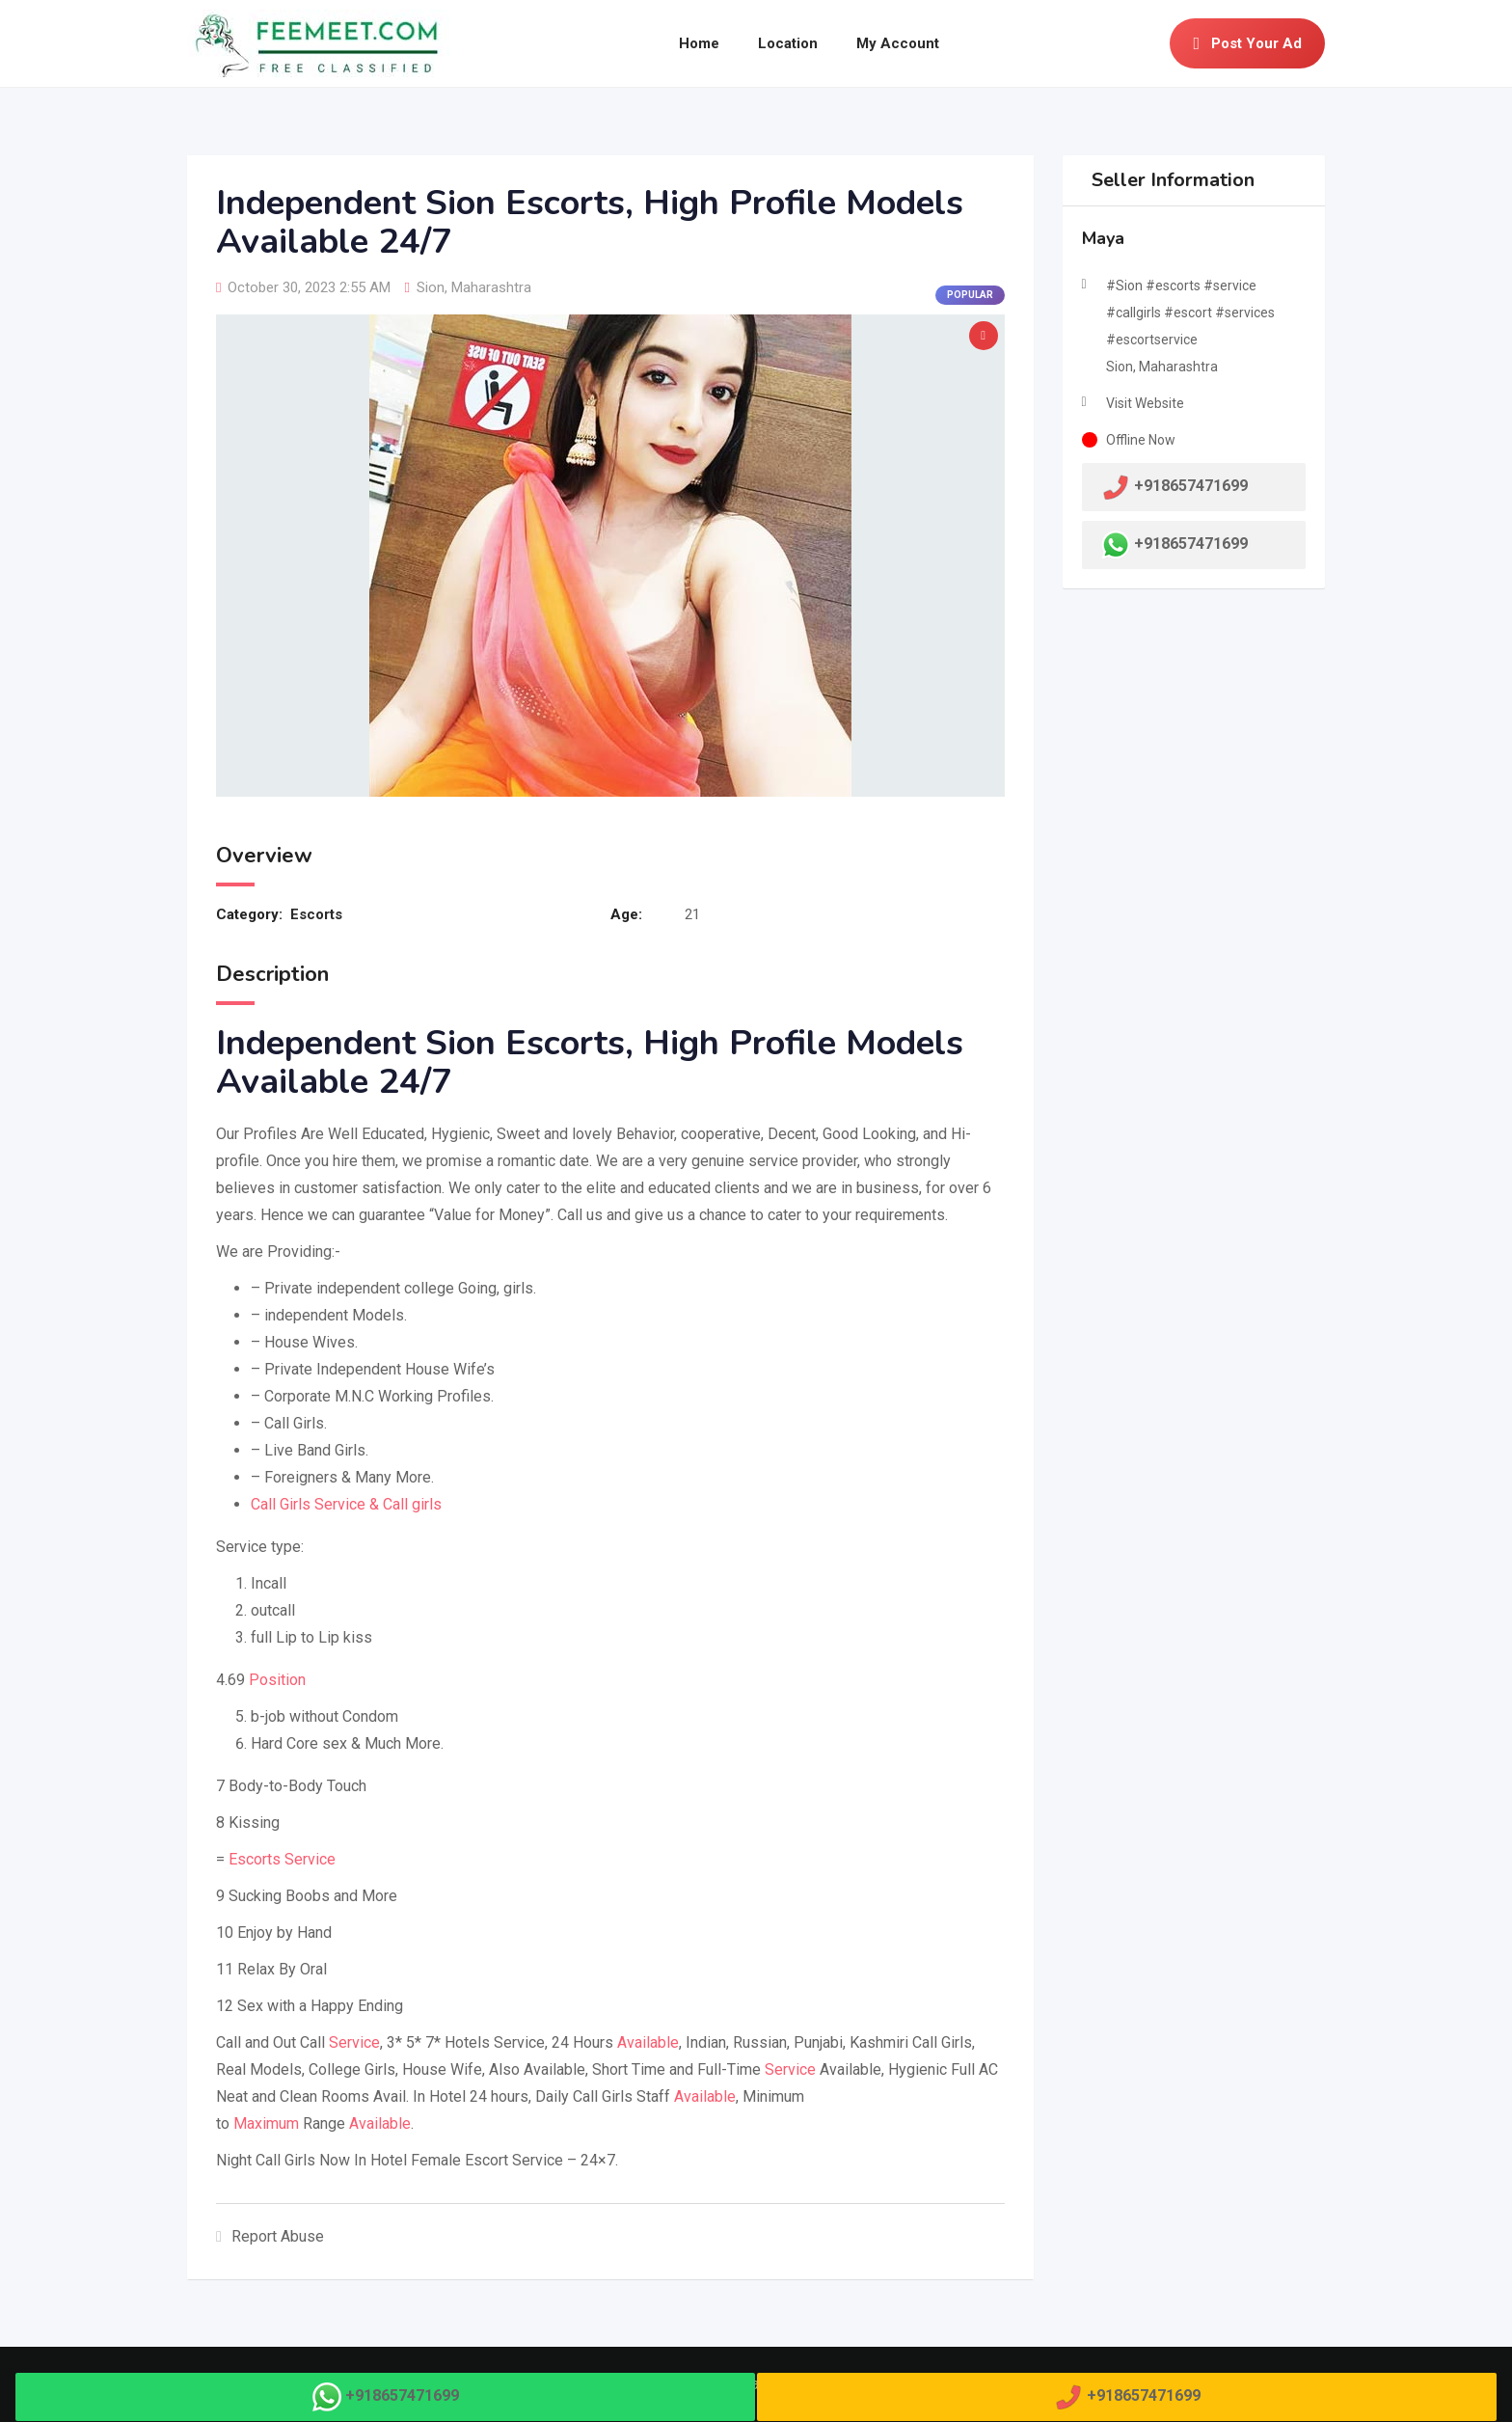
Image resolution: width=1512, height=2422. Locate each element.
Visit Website (1145, 403)
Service (354, 2042)
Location (788, 43)
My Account (897, 43)
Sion (431, 287)
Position (277, 1680)
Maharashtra (491, 287)
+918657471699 (1191, 543)
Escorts (316, 914)
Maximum (266, 2123)
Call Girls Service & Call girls (346, 1504)
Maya (1103, 238)
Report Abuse (270, 2236)
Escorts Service (282, 1859)
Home (699, 43)
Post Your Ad (1247, 43)
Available (648, 2042)
